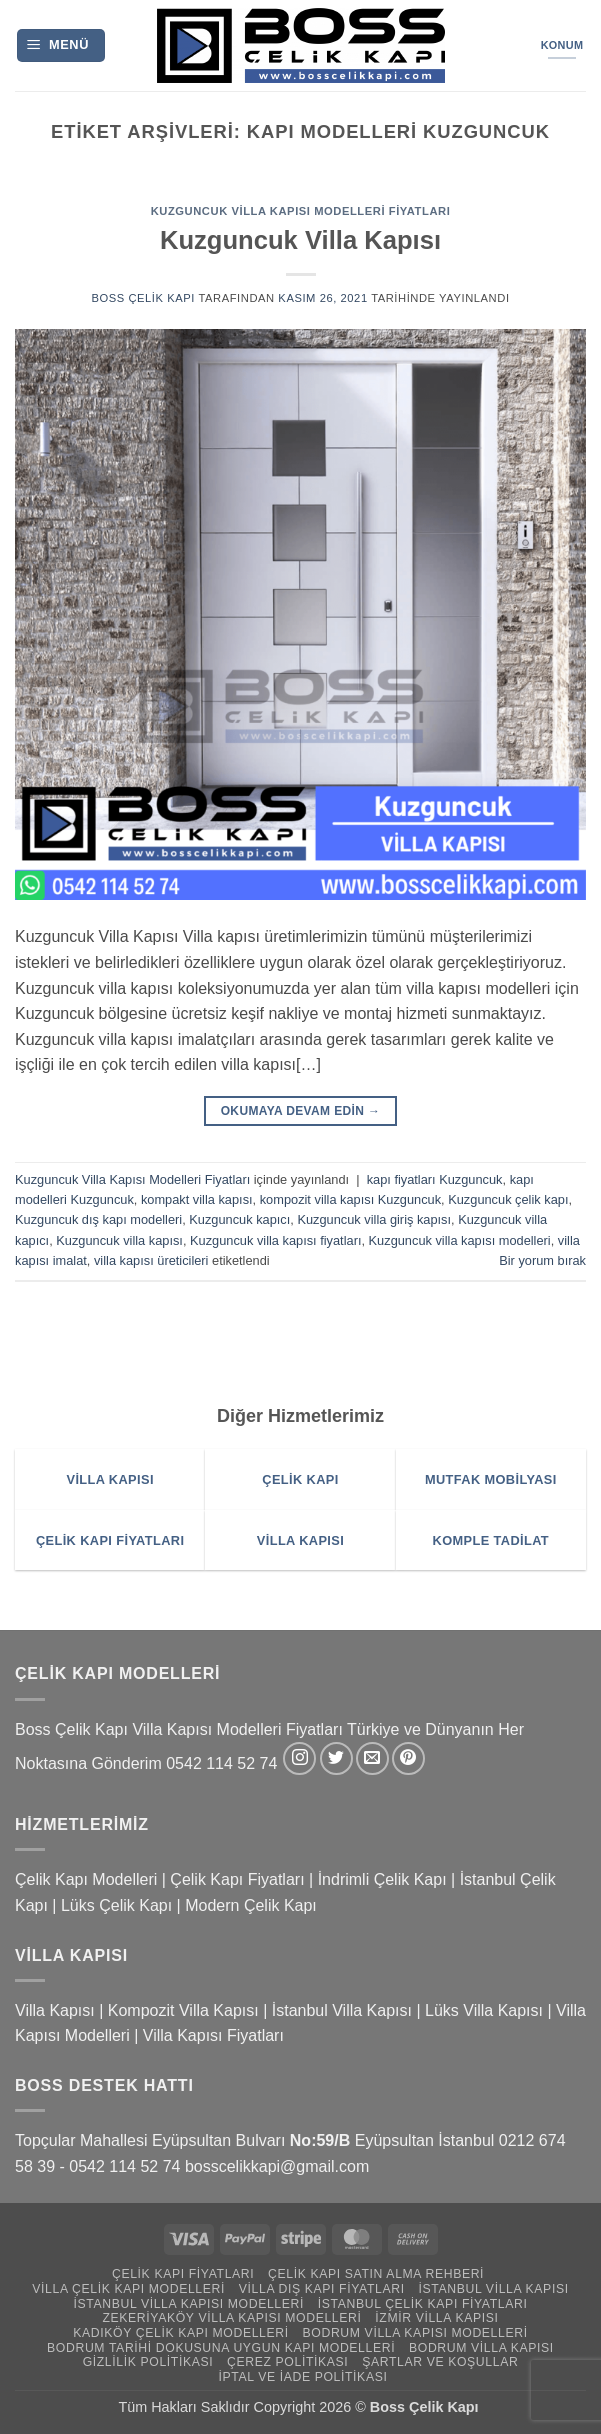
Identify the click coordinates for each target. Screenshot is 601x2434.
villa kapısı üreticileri (151, 1260)
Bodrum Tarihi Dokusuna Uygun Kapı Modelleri (221, 2348)
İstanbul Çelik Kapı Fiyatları (423, 2304)
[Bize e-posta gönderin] (372, 1758)
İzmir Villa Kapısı (436, 2318)
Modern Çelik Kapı (251, 1905)
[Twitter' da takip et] (336, 1758)
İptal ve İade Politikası (302, 2377)
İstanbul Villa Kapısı (342, 2010)
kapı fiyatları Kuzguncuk (435, 1179)
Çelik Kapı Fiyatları (237, 1879)
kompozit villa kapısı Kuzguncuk (350, 1199)
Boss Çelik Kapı (143, 298)
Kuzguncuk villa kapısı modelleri (460, 1240)
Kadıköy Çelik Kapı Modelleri (180, 2333)
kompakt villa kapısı (197, 1199)
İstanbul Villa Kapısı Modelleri (189, 2304)
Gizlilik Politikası (148, 2362)
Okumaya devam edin (301, 1111)
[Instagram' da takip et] (299, 1758)
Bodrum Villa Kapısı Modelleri (415, 2333)
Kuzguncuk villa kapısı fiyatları (275, 1240)
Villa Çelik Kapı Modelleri (128, 2289)
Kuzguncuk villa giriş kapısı (374, 1219)
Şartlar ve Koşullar (440, 2362)
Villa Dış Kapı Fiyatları (322, 2289)
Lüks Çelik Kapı (116, 1905)
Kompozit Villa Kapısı (183, 2010)
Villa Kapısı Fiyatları (213, 2035)
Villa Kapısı (55, 2010)
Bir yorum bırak (542, 1260)
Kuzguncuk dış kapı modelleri (98, 1219)
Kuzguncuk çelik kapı (508, 1199)
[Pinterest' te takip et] (408, 1758)
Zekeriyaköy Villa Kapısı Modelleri (231, 2318)
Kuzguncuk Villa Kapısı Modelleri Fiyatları (301, 211)
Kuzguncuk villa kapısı (119, 1240)
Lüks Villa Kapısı (484, 2010)
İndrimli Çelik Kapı (382, 1879)
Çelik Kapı (446, 2407)
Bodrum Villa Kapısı (481, 2348)
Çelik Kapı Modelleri (86, 1879)
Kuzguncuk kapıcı (239, 1219)
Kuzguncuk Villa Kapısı (300, 240)
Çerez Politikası (287, 2362)
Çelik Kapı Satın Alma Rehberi (376, 2274)
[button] (61, 45)
